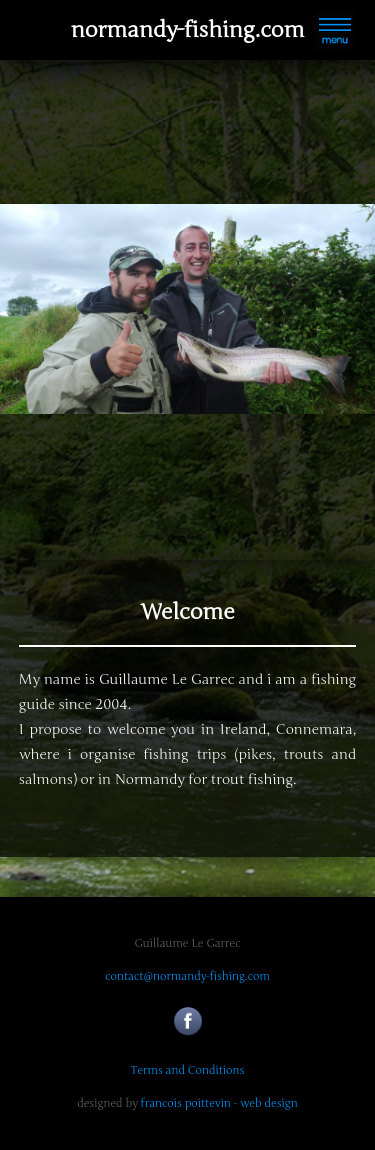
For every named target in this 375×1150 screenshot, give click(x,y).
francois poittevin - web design (219, 1103)
